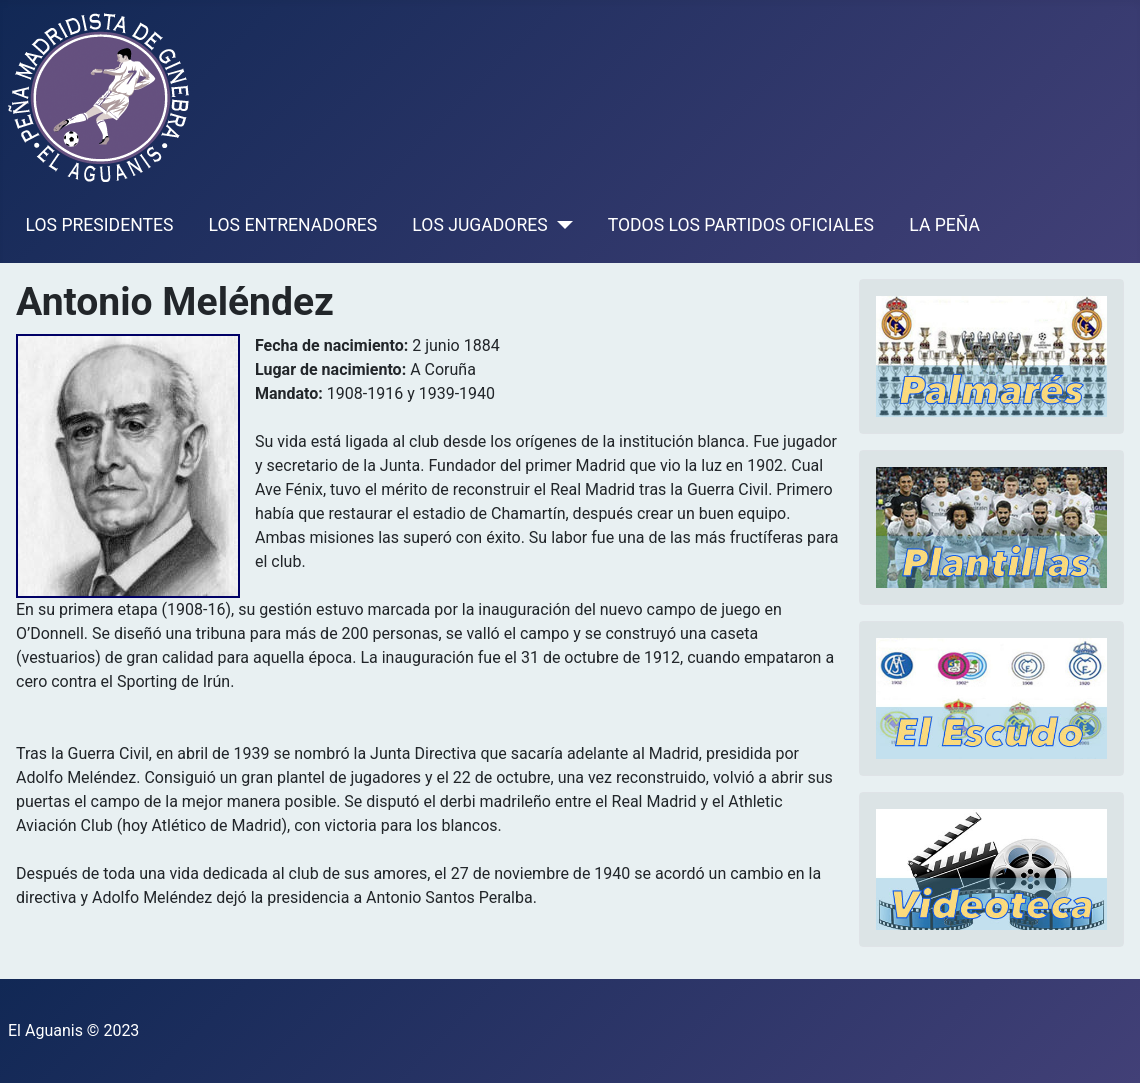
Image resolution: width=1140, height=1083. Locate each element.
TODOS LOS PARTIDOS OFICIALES (741, 225)
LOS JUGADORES (479, 225)
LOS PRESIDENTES (100, 225)
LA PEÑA (944, 225)
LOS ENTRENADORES (293, 225)
